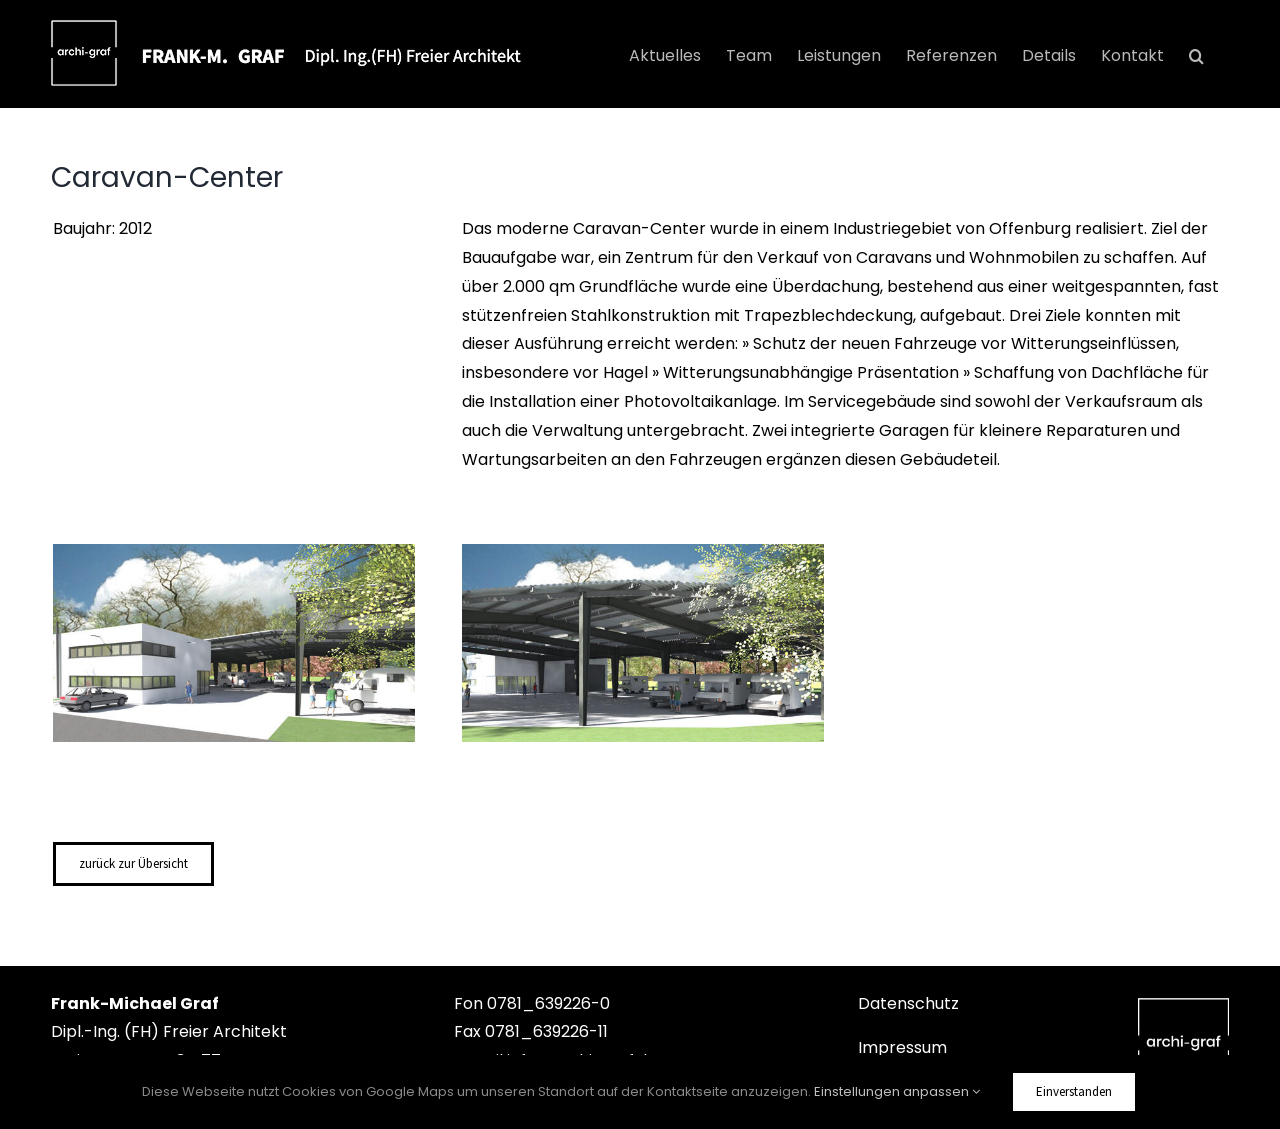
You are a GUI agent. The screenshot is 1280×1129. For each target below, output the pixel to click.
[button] (1196, 56)
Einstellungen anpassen (897, 1091)
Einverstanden (1074, 1091)
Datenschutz (908, 1003)
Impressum (902, 1047)
